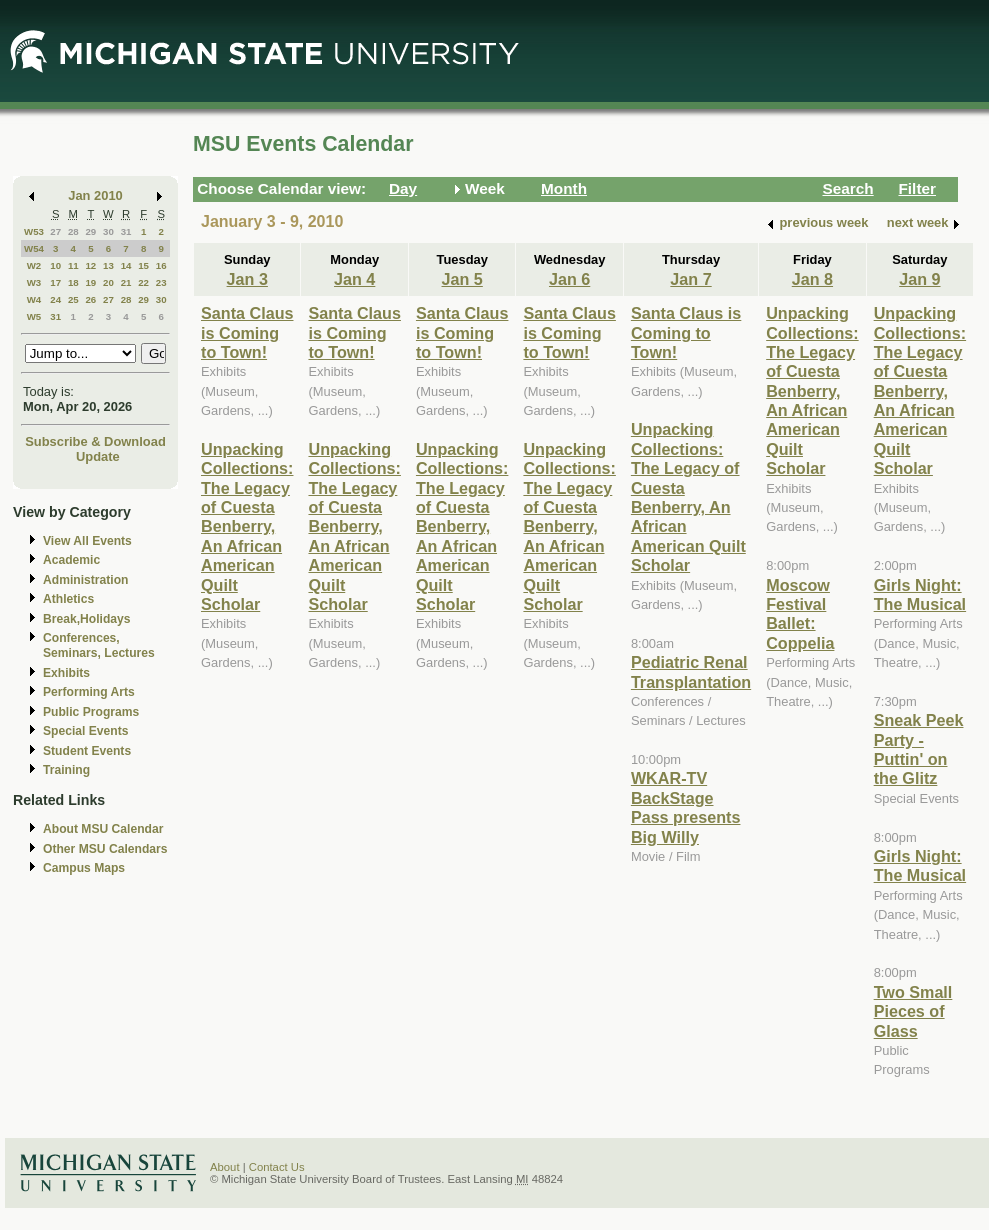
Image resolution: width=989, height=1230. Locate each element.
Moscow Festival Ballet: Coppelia (800, 614)
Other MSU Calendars (105, 849)
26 (90, 299)
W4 (34, 299)
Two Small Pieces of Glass (913, 1011)
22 (143, 282)
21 (126, 282)
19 (90, 282)
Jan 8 (812, 279)
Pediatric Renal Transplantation (691, 671)
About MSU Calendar (103, 829)
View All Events (87, 541)
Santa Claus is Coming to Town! (247, 332)
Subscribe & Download (95, 441)
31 (126, 231)
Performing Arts (89, 692)
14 (126, 265)
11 (73, 265)
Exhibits (66, 673)
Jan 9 (919, 279)
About (225, 1167)
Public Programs (91, 712)
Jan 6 (569, 279)
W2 (34, 265)
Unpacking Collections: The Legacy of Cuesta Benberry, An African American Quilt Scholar (247, 526)
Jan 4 (354, 279)
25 (73, 299)
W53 (34, 231)
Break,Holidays (87, 619)
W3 (34, 282)
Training (66, 770)
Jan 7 (690, 279)
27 (55, 231)
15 (143, 265)
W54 (34, 248)
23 (161, 282)
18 (73, 282)
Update (98, 456)
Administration (85, 580)
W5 (34, 316)
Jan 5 (462, 279)
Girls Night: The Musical (920, 594)
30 (108, 231)
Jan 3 (247, 279)
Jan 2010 (95, 195)
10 (55, 265)
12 (90, 265)
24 (55, 299)
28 (73, 231)
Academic (71, 560)
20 (108, 282)
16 (161, 265)
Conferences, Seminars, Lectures (99, 645)
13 (108, 265)
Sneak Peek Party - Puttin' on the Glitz (919, 749)
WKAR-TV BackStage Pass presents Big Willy (686, 807)
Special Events (85, 731)
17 (55, 282)
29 (90, 231)
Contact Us (277, 1167)
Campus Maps (84, 868)
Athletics (68, 599)
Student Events (87, 751)
